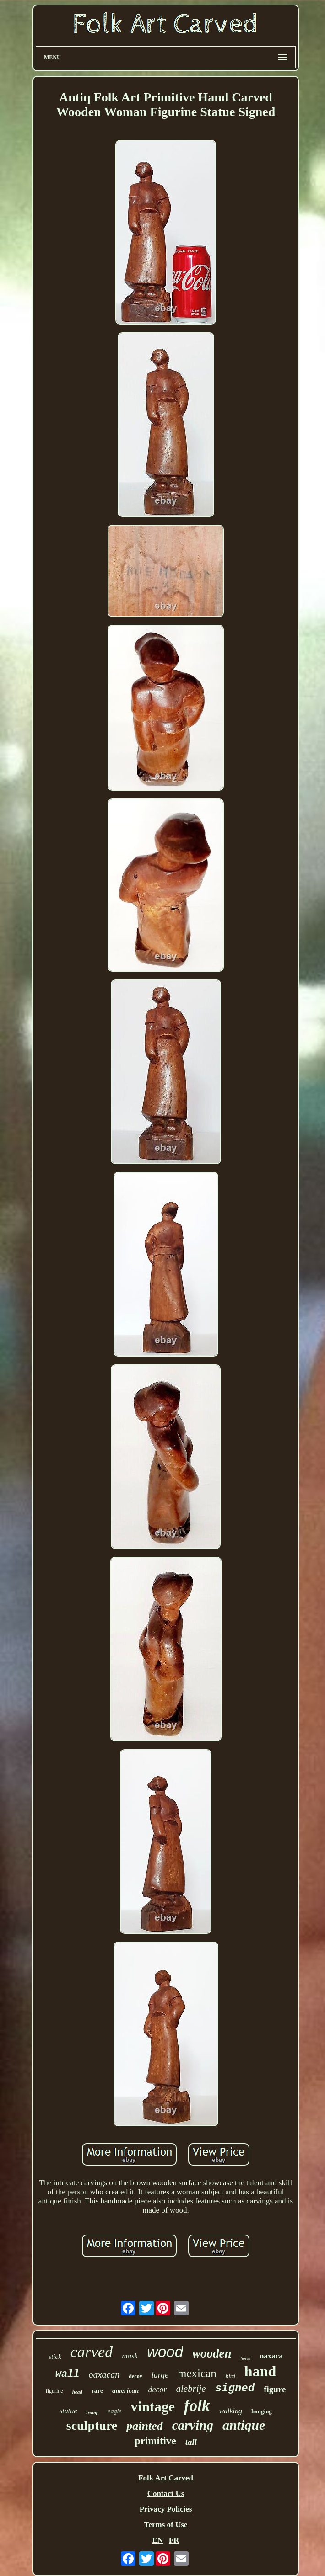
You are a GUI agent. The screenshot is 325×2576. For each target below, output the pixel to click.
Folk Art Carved (165, 2478)
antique (243, 2424)
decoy (135, 2376)
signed (235, 2388)
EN (157, 2540)
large (160, 2374)
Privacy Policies (166, 2509)
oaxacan (104, 2374)
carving (192, 2425)
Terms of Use (166, 2524)
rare (97, 2390)
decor (157, 2389)
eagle (114, 2411)
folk (197, 2406)
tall (191, 2442)
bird (230, 2376)
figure (275, 2389)
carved (91, 2351)
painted (144, 2425)
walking (230, 2411)
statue (68, 2411)
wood (165, 2351)
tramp (92, 2412)
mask (130, 2356)
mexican (197, 2373)
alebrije (191, 2388)
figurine (54, 2391)
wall (67, 2374)
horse (246, 2358)
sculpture (92, 2425)
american (125, 2390)
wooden (212, 2353)
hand (260, 2371)
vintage (153, 2407)
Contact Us (165, 2493)
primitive (155, 2441)
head (77, 2392)
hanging (261, 2411)
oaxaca (271, 2356)
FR (174, 2540)
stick (55, 2356)
